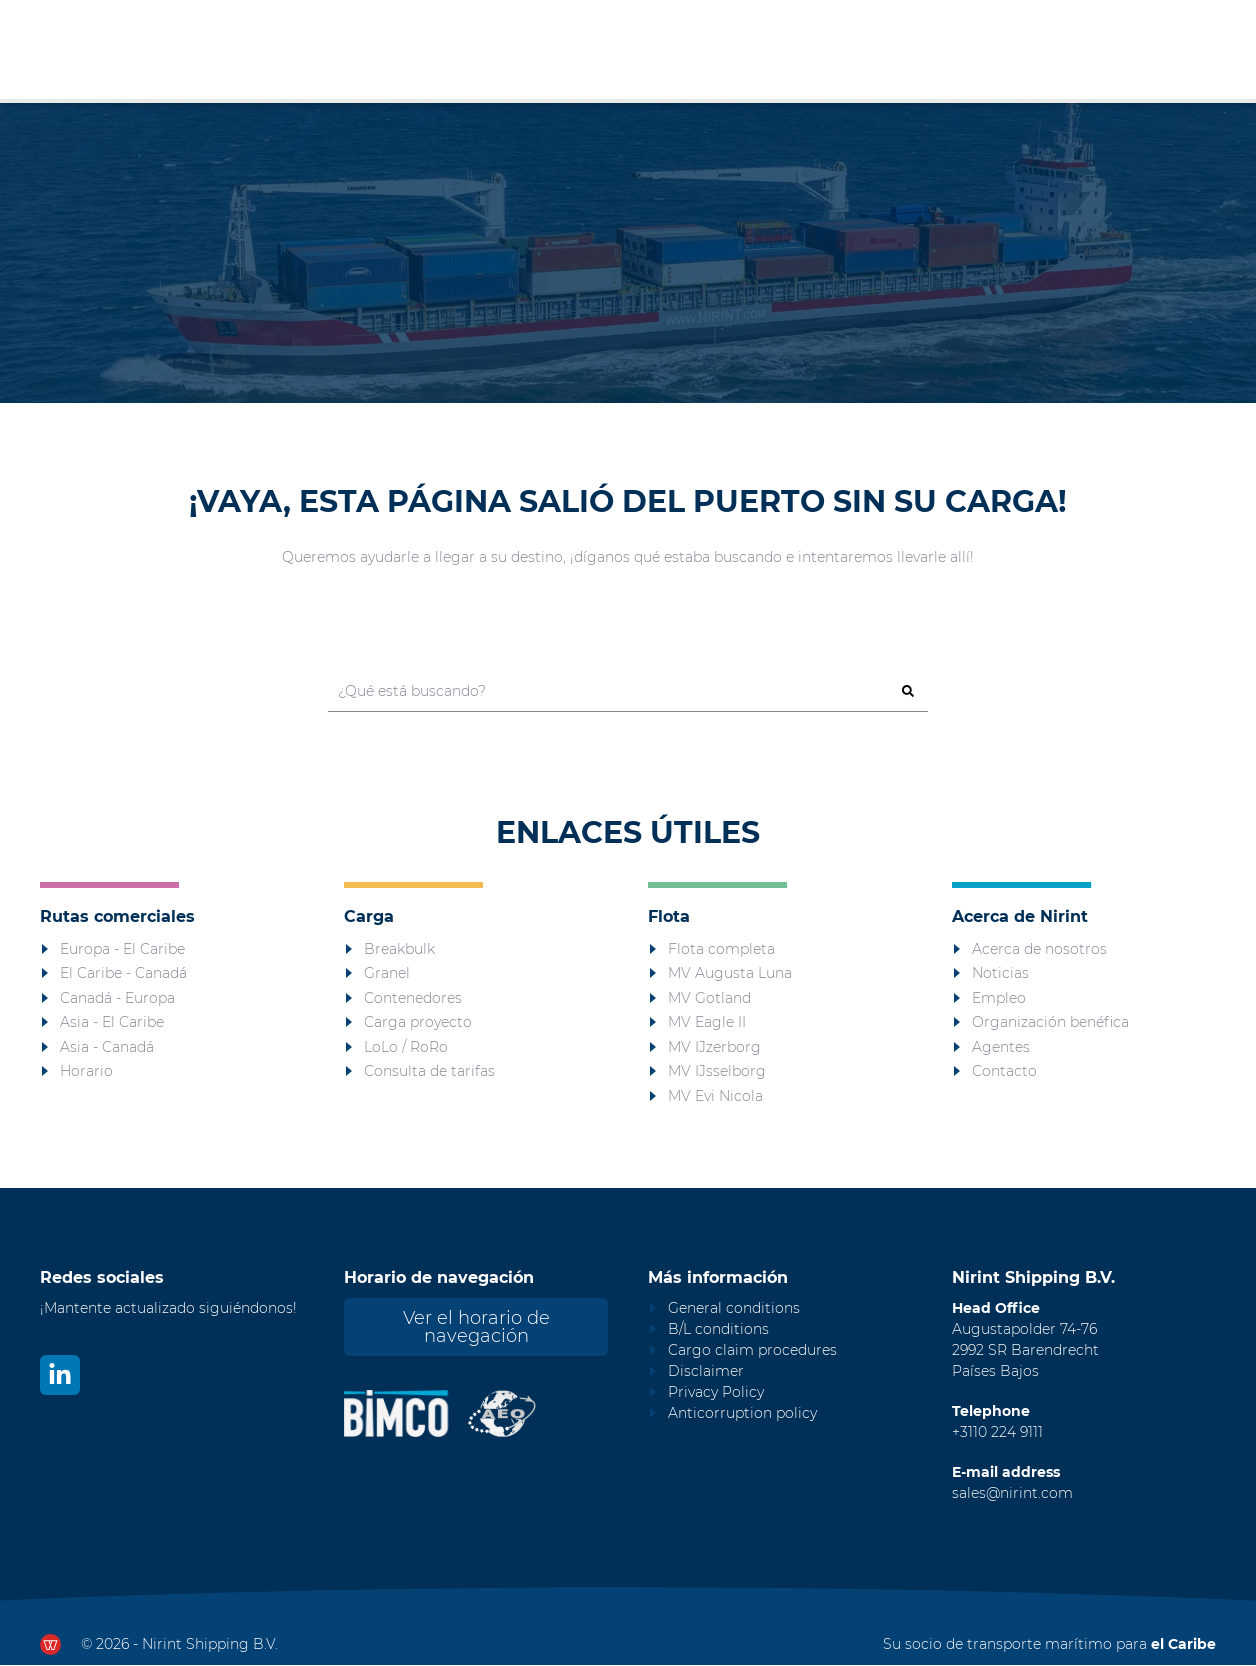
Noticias (1000, 974)
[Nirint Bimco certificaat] (405, 1414)
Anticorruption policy (742, 1414)
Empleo (999, 999)
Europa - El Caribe (122, 950)
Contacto (1004, 1072)
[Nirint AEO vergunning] (502, 1414)
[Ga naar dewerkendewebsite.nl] (50, 1645)
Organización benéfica (1050, 1023)
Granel (387, 974)
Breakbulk (399, 950)
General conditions (734, 1309)
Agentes (1001, 1048)
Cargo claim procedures (752, 1351)
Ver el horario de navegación (476, 1328)
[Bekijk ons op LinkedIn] (60, 1376)
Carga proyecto (418, 1023)
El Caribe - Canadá (123, 974)
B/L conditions (718, 1330)
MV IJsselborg (717, 1072)
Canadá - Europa (117, 999)
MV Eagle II (707, 1023)
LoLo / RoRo (406, 1048)
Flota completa (721, 950)
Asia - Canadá (107, 1048)
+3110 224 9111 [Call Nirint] (997, 1433)
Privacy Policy (716, 1393)
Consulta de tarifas (429, 1072)
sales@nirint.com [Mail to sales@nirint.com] (1012, 1494)
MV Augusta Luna (730, 974)
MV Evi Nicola (715, 1097)
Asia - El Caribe (112, 1023)
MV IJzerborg (714, 1048)
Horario (86, 1072)
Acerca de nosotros (1039, 950)
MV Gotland (709, 999)
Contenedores (413, 999)
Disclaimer (706, 1372)
